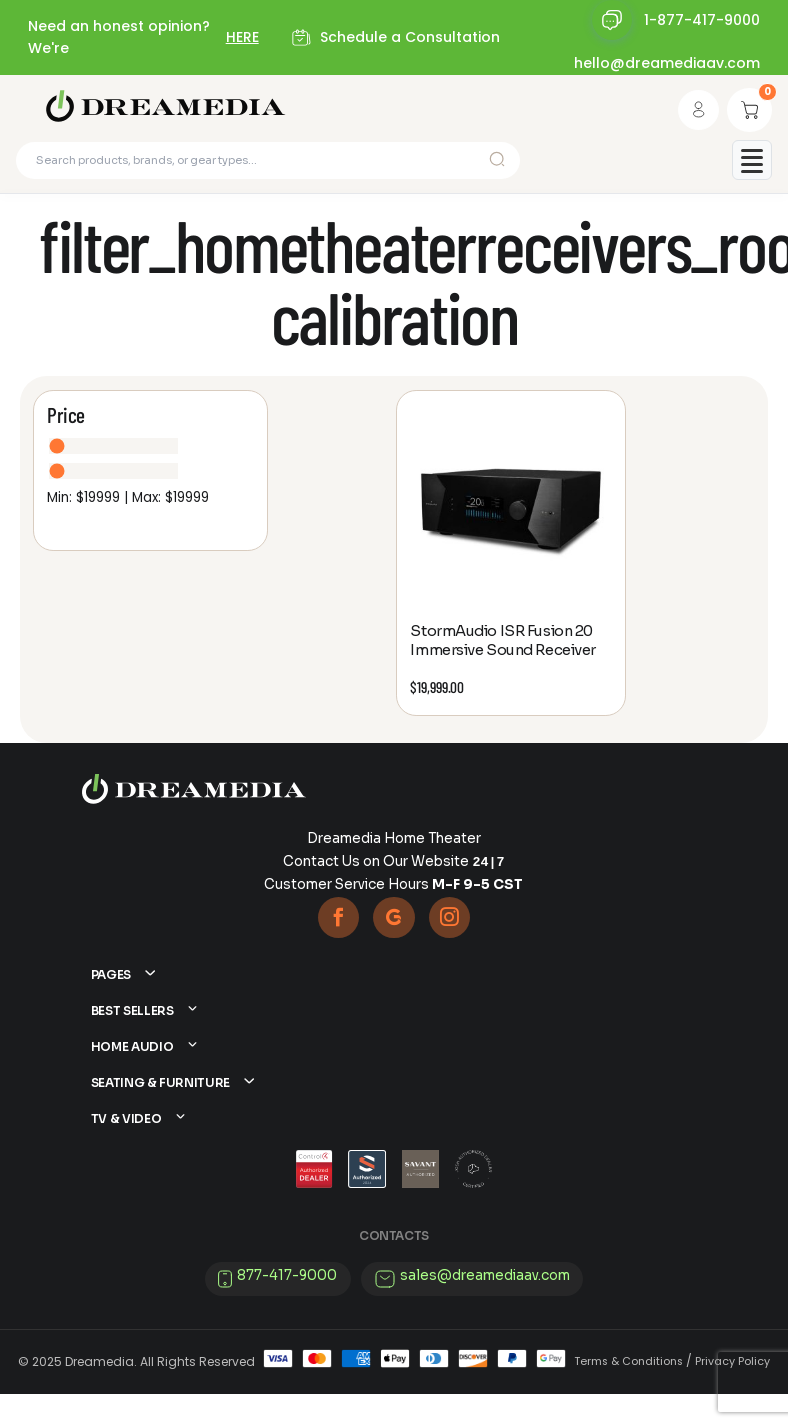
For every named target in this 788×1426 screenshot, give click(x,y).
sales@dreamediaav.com (485, 1306)
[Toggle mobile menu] (752, 166)
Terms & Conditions (628, 1393)
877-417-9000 (287, 1306)
